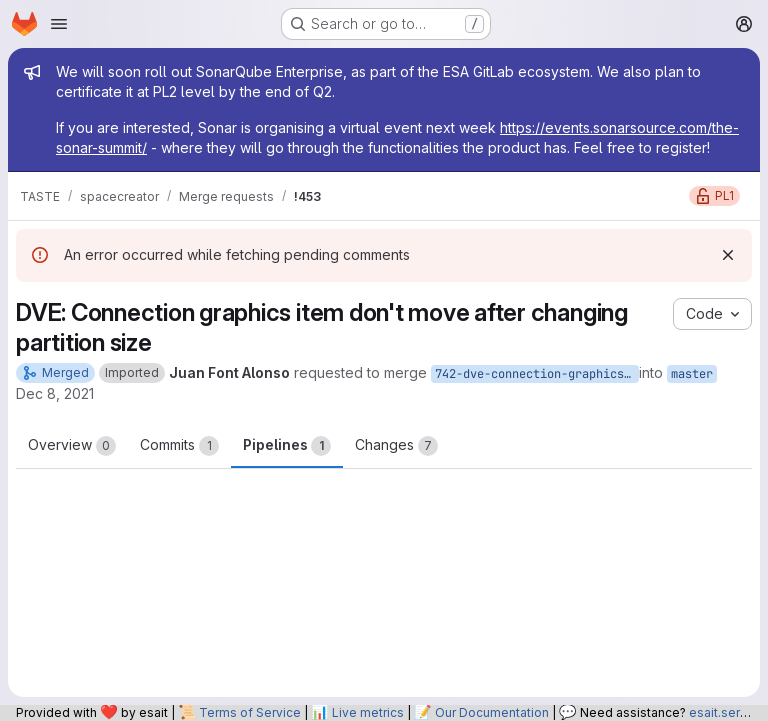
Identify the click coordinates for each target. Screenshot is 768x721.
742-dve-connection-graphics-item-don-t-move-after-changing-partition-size (537, 374)
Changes (396, 446)
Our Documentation (492, 712)
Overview (72, 446)
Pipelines (287, 446)
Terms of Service (250, 712)
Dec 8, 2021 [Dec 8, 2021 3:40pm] (55, 393)
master (692, 374)
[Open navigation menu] (59, 24)
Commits (179, 446)
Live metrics (368, 712)
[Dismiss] (728, 255)
